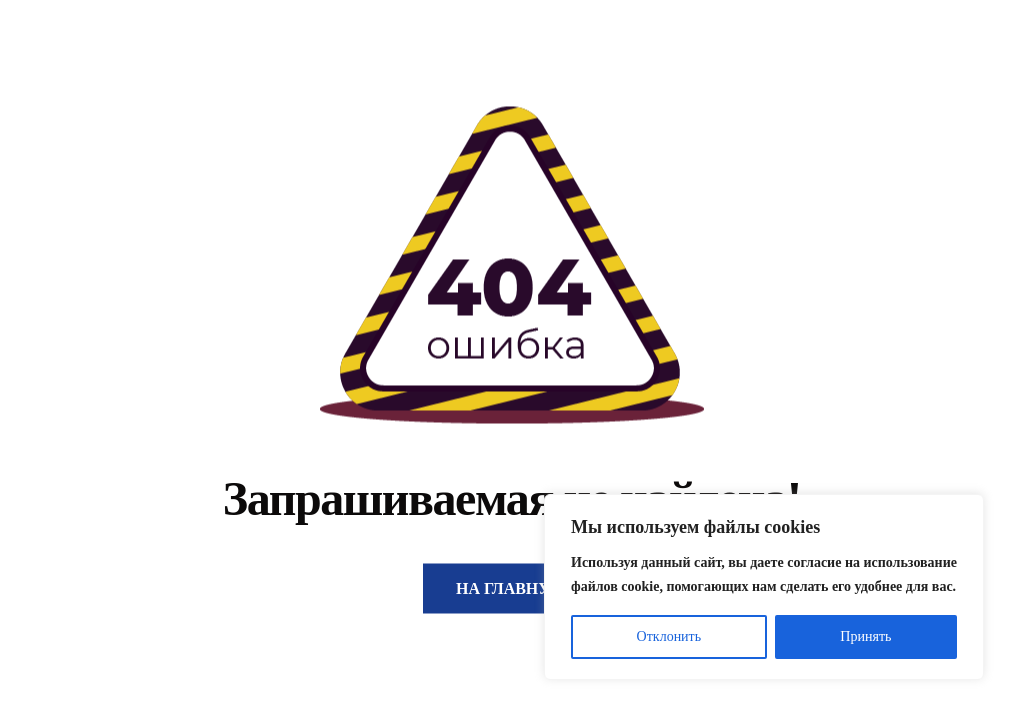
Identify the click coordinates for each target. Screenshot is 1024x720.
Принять (865, 636)
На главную (512, 588)
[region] (764, 587)
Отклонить (669, 636)
